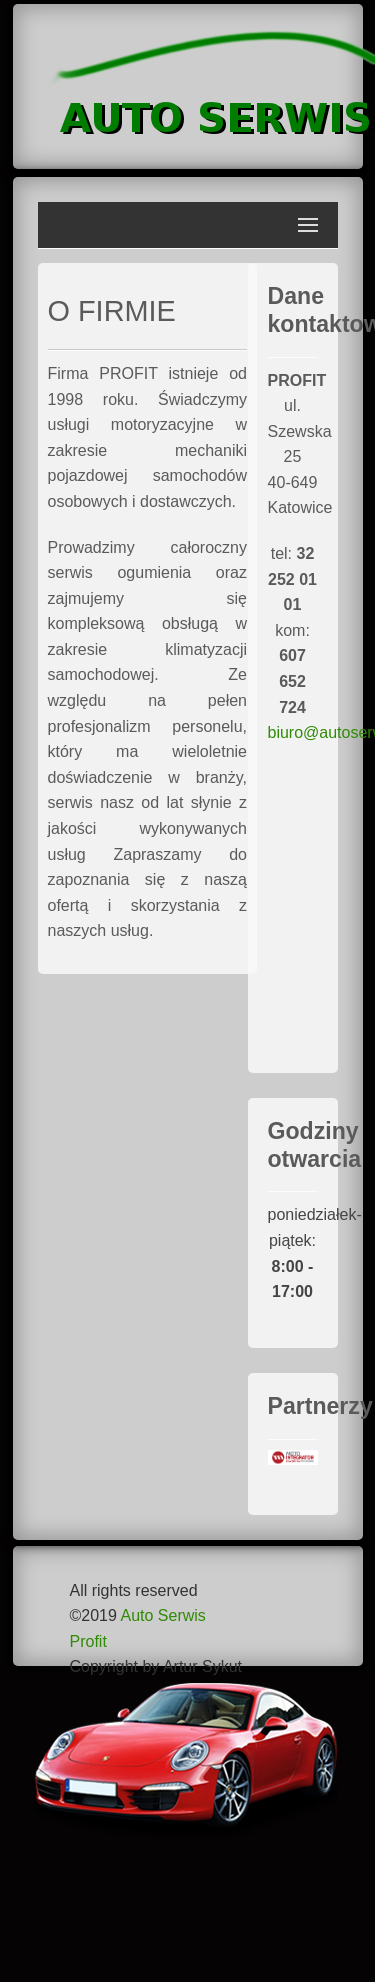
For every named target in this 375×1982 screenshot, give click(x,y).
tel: (292, 579)
